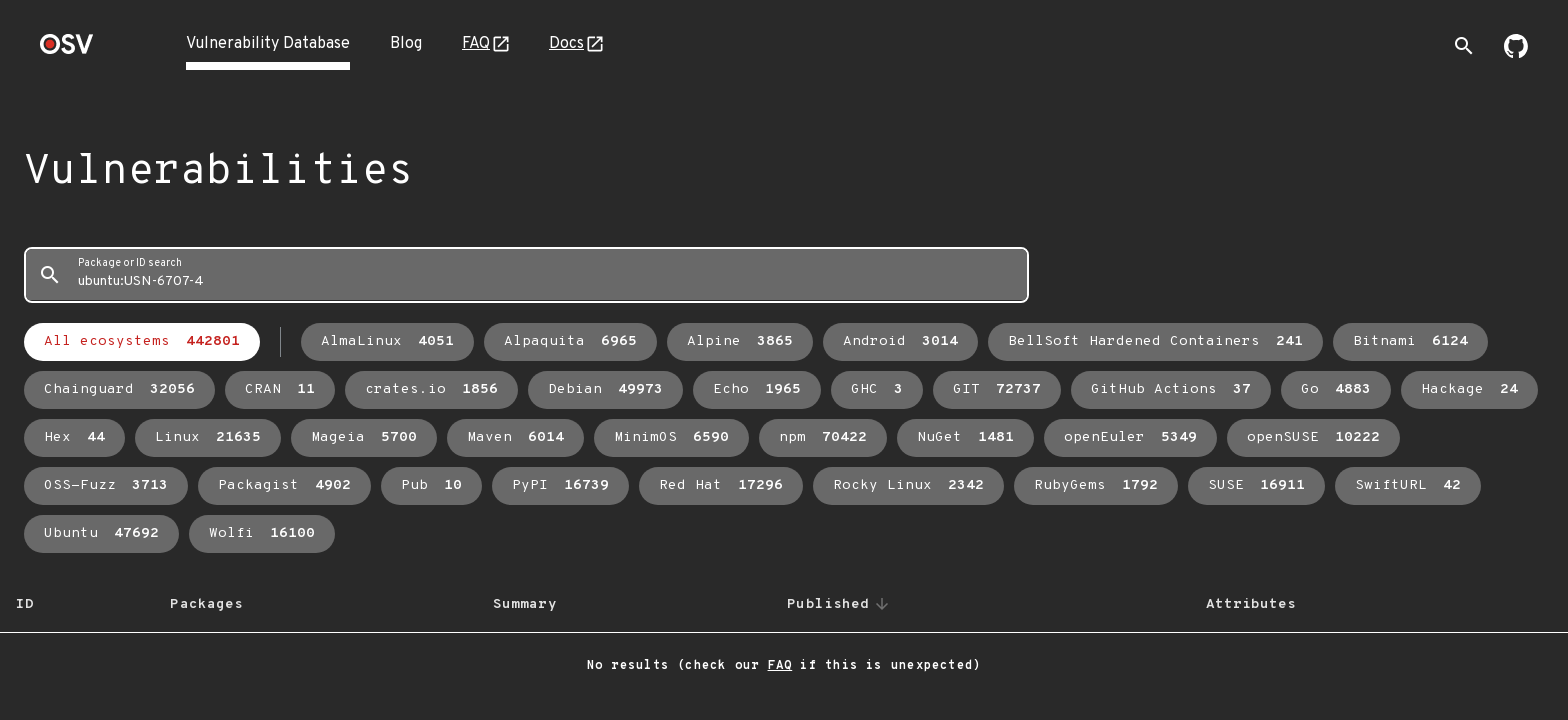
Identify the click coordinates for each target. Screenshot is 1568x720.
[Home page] (67, 50)
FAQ (476, 44)
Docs (566, 44)
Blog (406, 44)
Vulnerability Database (268, 44)
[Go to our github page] (1516, 54)
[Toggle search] (1464, 46)
